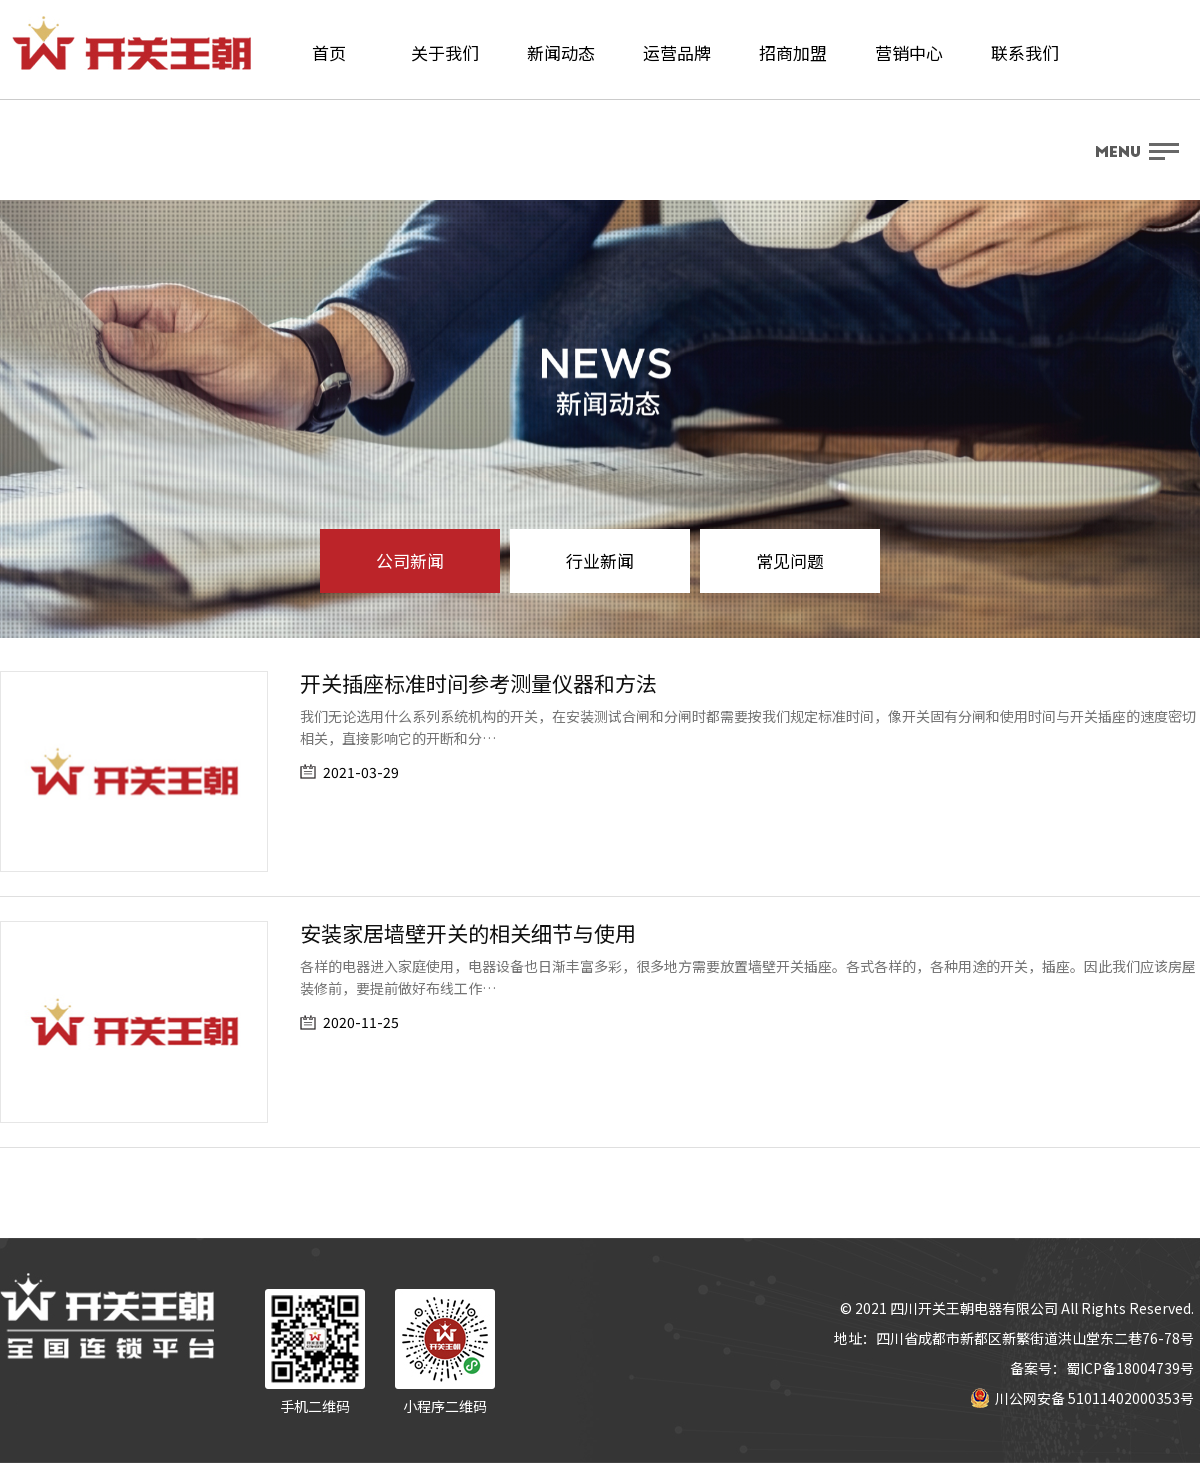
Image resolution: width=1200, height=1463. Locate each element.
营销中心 (909, 52)
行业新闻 (600, 560)
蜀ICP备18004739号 (1130, 1368)
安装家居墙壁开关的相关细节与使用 (468, 933)
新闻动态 (561, 52)
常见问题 (790, 560)
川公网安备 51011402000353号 (1082, 1398)
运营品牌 (677, 52)
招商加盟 (793, 52)
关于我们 (445, 52)
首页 (329, 52)
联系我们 (1025, 52)
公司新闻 (410, 560)
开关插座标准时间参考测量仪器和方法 (478, 683)
